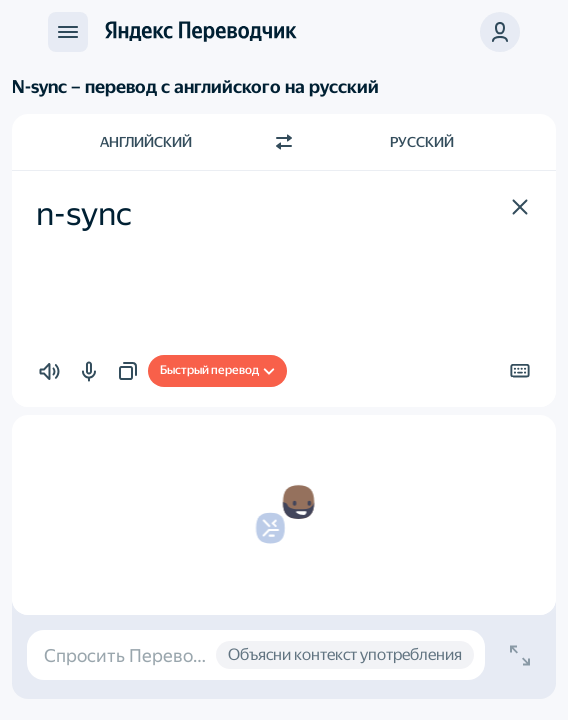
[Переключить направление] (284, 142)
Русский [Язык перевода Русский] (422, 142)
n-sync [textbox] (84, 214)
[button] (500, 32)
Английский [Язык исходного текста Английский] (146, 142)
